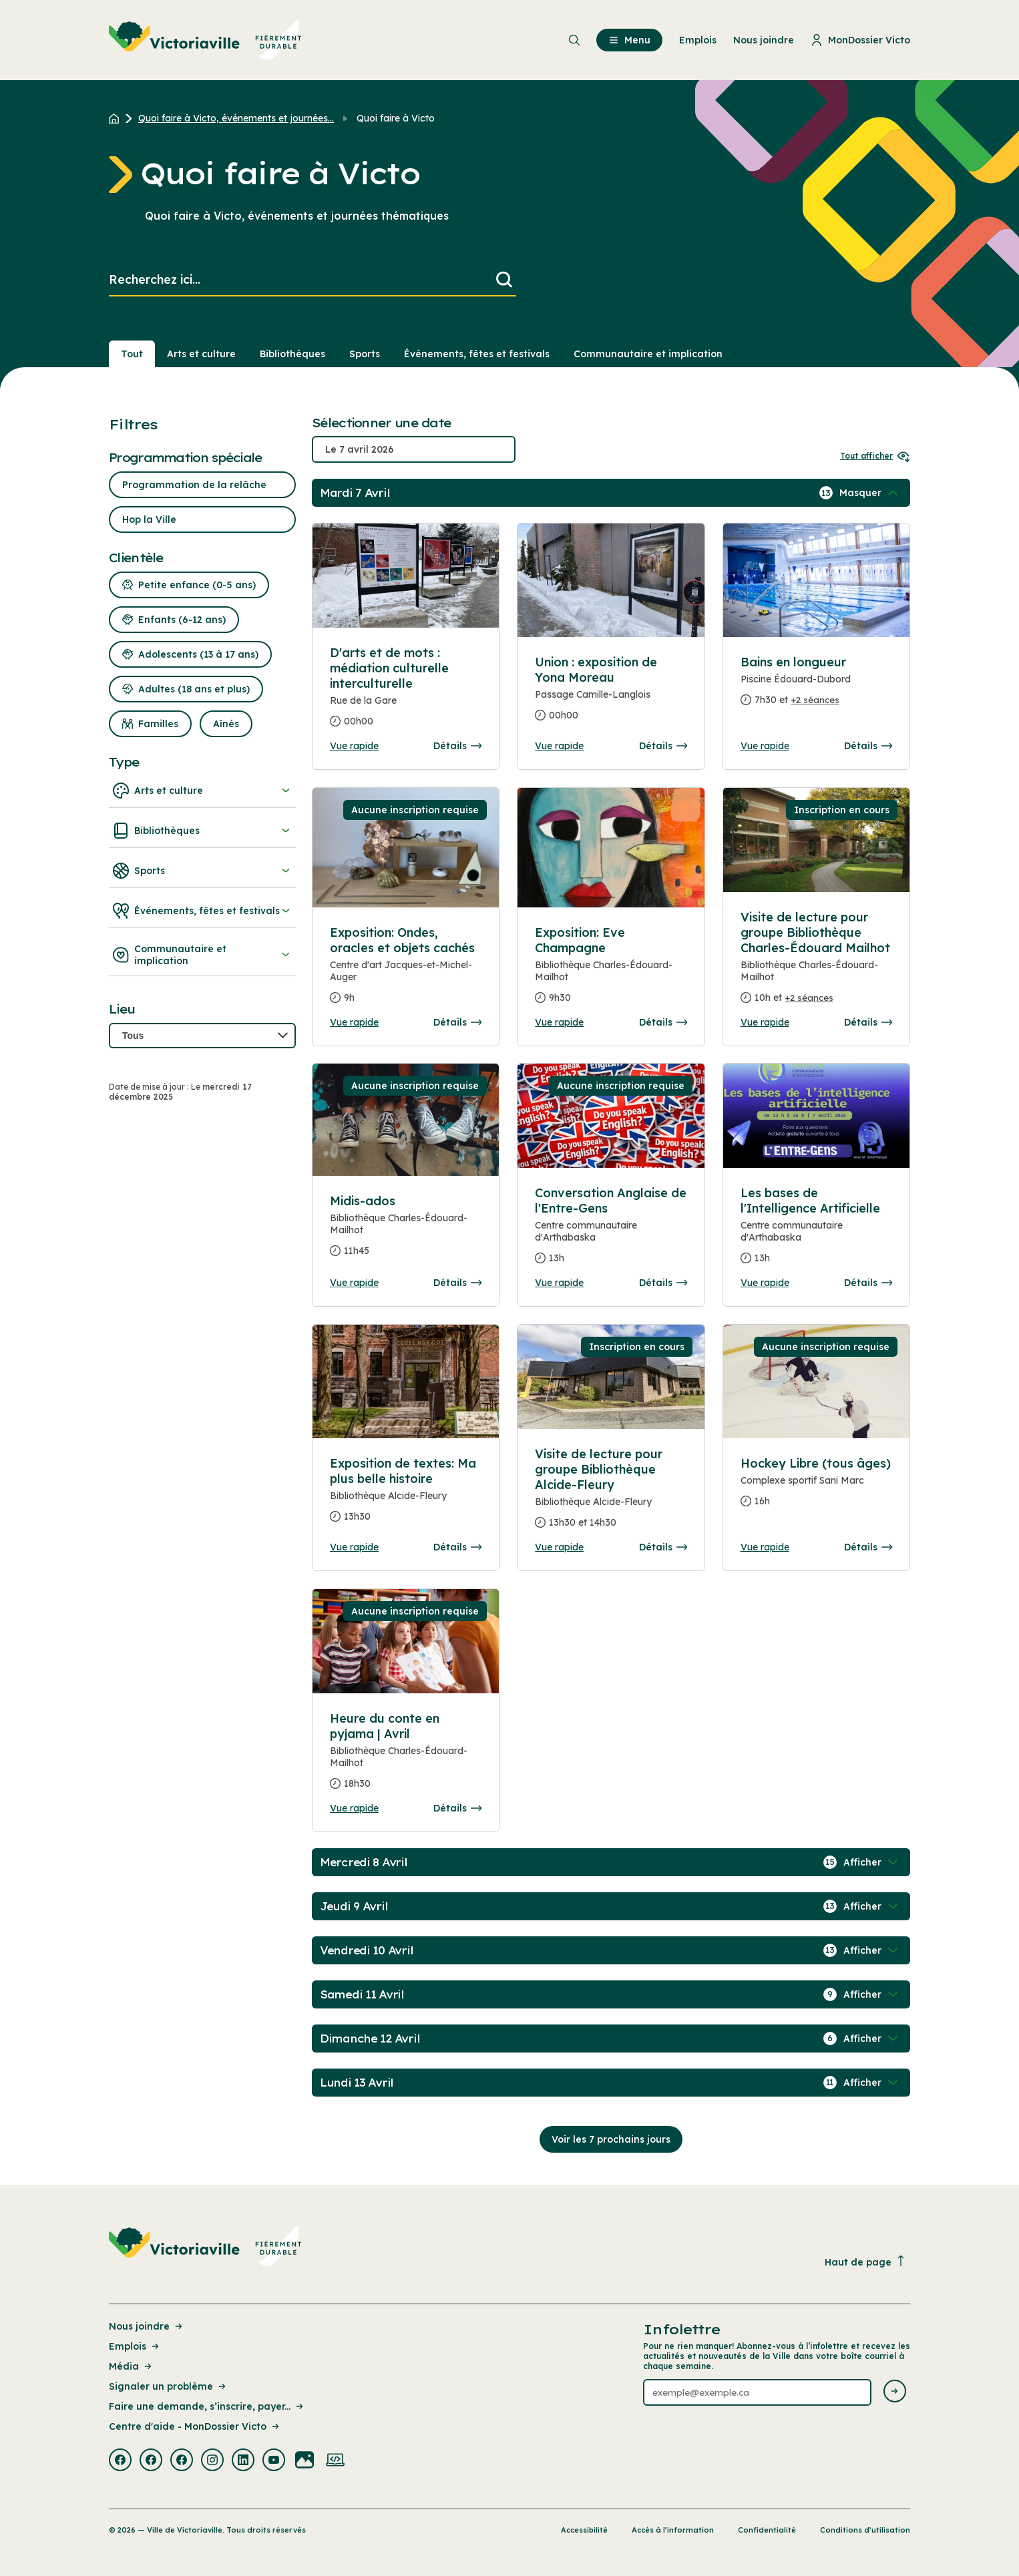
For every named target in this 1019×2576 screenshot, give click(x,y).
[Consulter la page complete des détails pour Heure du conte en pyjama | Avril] (405, 1756)
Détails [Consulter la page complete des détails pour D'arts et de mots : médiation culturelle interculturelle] (457, 746)
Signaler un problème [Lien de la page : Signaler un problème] (168, 2386)
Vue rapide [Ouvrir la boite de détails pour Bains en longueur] (765, 746)
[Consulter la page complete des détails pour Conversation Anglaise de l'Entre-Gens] (610, 1231)
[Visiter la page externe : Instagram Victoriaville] (212, 2461)
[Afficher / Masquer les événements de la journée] (870, 492)
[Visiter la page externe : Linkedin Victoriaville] (243, 2461)
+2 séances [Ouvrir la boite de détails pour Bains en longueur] (815, 699)
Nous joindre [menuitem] (763, 40)
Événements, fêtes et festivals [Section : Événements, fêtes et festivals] (477, 354)
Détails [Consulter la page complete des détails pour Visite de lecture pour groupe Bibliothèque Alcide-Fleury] (663, 1547)
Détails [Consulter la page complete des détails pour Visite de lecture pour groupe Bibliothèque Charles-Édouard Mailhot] (868, 1022)
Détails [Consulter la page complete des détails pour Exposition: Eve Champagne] (663, 1022)
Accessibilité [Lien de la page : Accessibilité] (584, 2530)
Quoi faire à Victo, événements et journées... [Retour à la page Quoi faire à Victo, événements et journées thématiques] (236, 118)
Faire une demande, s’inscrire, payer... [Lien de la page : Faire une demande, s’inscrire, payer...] (207, 2406)
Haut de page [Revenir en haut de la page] (865, 2262)
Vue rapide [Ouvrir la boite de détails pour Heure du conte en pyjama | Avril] (354, 1808)
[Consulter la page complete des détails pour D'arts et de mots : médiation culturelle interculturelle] (405, 692)
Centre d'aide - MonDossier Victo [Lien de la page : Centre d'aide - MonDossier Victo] (195, 2426)
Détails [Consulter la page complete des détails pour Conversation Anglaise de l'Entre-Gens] (663, 1283)
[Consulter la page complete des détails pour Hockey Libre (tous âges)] (816, 1488)
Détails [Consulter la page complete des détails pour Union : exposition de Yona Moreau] (663, 746)
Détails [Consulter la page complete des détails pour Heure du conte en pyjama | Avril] (457, 1808)
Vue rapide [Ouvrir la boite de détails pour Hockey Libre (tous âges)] (765, 1547)
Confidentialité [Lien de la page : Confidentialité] (767, 2530)
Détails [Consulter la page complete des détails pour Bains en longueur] (868, 746)
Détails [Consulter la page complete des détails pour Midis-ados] (457, 1283)
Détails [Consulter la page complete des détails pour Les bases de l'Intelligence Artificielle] (868, 1283)
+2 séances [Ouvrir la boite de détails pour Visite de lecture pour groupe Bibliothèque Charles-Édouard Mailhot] (809, 997)
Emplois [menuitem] (698, 40)
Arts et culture (202, 791)
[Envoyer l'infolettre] (894, 2392)
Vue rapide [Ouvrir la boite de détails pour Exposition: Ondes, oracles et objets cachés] (354, 1022)
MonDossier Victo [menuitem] (860, 40)
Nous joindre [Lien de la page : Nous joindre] (146, 2326)
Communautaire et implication (202, 955)
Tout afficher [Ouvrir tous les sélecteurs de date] (875, 456)
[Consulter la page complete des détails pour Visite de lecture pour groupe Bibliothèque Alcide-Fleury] (610, 1493)
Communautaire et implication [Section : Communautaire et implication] (648, 354)
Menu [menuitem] (629, 40)
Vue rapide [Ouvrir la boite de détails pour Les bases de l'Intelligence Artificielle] (765, 1283)
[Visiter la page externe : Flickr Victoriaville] (304, 2461)
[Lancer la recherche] (504, 280)
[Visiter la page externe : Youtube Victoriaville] (273, 2461)
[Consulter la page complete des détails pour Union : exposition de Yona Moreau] (610, 694)
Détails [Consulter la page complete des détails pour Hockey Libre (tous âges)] (868, 1547)
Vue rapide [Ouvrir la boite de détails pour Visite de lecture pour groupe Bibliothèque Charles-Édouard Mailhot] (765, 1022)
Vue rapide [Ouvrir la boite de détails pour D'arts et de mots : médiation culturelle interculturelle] (354, 746)
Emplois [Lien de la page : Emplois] (135, 2346)
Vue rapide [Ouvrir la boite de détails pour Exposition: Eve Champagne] (559, 1022)
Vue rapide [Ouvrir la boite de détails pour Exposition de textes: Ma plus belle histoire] (354, 1547)
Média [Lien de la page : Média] (131, 2366)
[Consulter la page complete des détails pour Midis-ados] (405, 1231)
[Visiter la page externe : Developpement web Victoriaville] (335, 2461)
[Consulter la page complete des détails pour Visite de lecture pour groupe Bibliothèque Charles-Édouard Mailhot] (816, 962)
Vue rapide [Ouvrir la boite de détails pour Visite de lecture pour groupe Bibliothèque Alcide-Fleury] (559, 1547)
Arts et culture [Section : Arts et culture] (201, 354)
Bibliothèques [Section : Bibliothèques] (292, 354)
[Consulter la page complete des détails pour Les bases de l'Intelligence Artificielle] (816, 1231)
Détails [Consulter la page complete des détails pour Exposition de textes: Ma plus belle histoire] (457, 1547)
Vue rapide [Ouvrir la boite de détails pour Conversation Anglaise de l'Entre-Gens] (559, 1283)
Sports (202, 871)
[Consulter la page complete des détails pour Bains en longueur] (816, 686)
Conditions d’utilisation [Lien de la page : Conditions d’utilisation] (865, 2530)
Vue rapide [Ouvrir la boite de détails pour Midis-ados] (354, 1283)
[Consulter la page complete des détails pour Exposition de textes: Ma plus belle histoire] (405, 1495)
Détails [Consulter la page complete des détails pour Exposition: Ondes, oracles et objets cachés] (457, 1022)
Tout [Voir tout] (132, 354)
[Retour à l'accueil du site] (117, 118)
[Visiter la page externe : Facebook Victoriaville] (120, 2461)
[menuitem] (205, 40)
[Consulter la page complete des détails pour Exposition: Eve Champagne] (610, 970)
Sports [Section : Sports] (364, 354)
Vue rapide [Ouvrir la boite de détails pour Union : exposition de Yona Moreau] (559, 746)
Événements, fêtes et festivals (202, 911)
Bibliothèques (202, 831)
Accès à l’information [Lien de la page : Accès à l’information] (673, 2530)
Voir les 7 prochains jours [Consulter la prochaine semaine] (611, 2139)
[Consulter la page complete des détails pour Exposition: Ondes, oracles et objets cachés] (405, 970)
